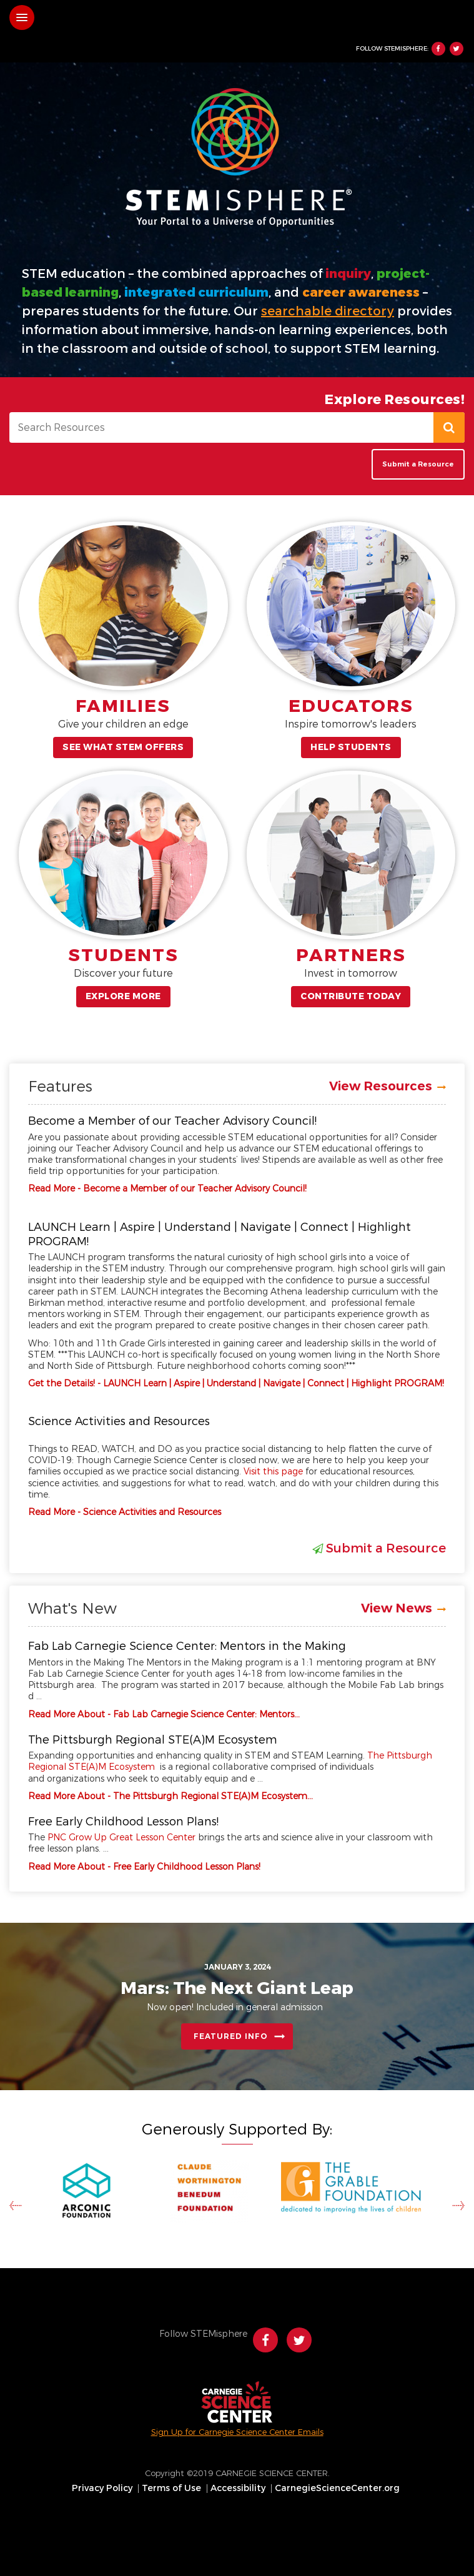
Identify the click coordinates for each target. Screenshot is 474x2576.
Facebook (438, 49)
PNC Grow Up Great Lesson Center (121, 1837)
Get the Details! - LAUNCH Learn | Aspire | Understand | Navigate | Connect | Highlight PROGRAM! (236, 1383)
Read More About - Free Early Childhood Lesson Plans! (144, 1867)
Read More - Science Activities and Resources (124, 1512)
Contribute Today (350, 996)
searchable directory (327, 311)
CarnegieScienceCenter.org (337, 2488)
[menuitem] (104, 2488)
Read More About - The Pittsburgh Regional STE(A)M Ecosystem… (170, 1796)
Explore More (123, 996)
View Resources (380, 1086)
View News (396, 1608)
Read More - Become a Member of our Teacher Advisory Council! (167, 1189)
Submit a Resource (418, 464)
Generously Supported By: (237, 2129)
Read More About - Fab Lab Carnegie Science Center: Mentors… (164, 1714)
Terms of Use (171, 2488)
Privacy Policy (102, 2488)
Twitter (456, 49)
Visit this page (273, 1472)
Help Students (351, 747)
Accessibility (237, 2488)
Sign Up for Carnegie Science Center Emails (237, 2432)
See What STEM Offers (123, 747)
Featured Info (231, 2036)
